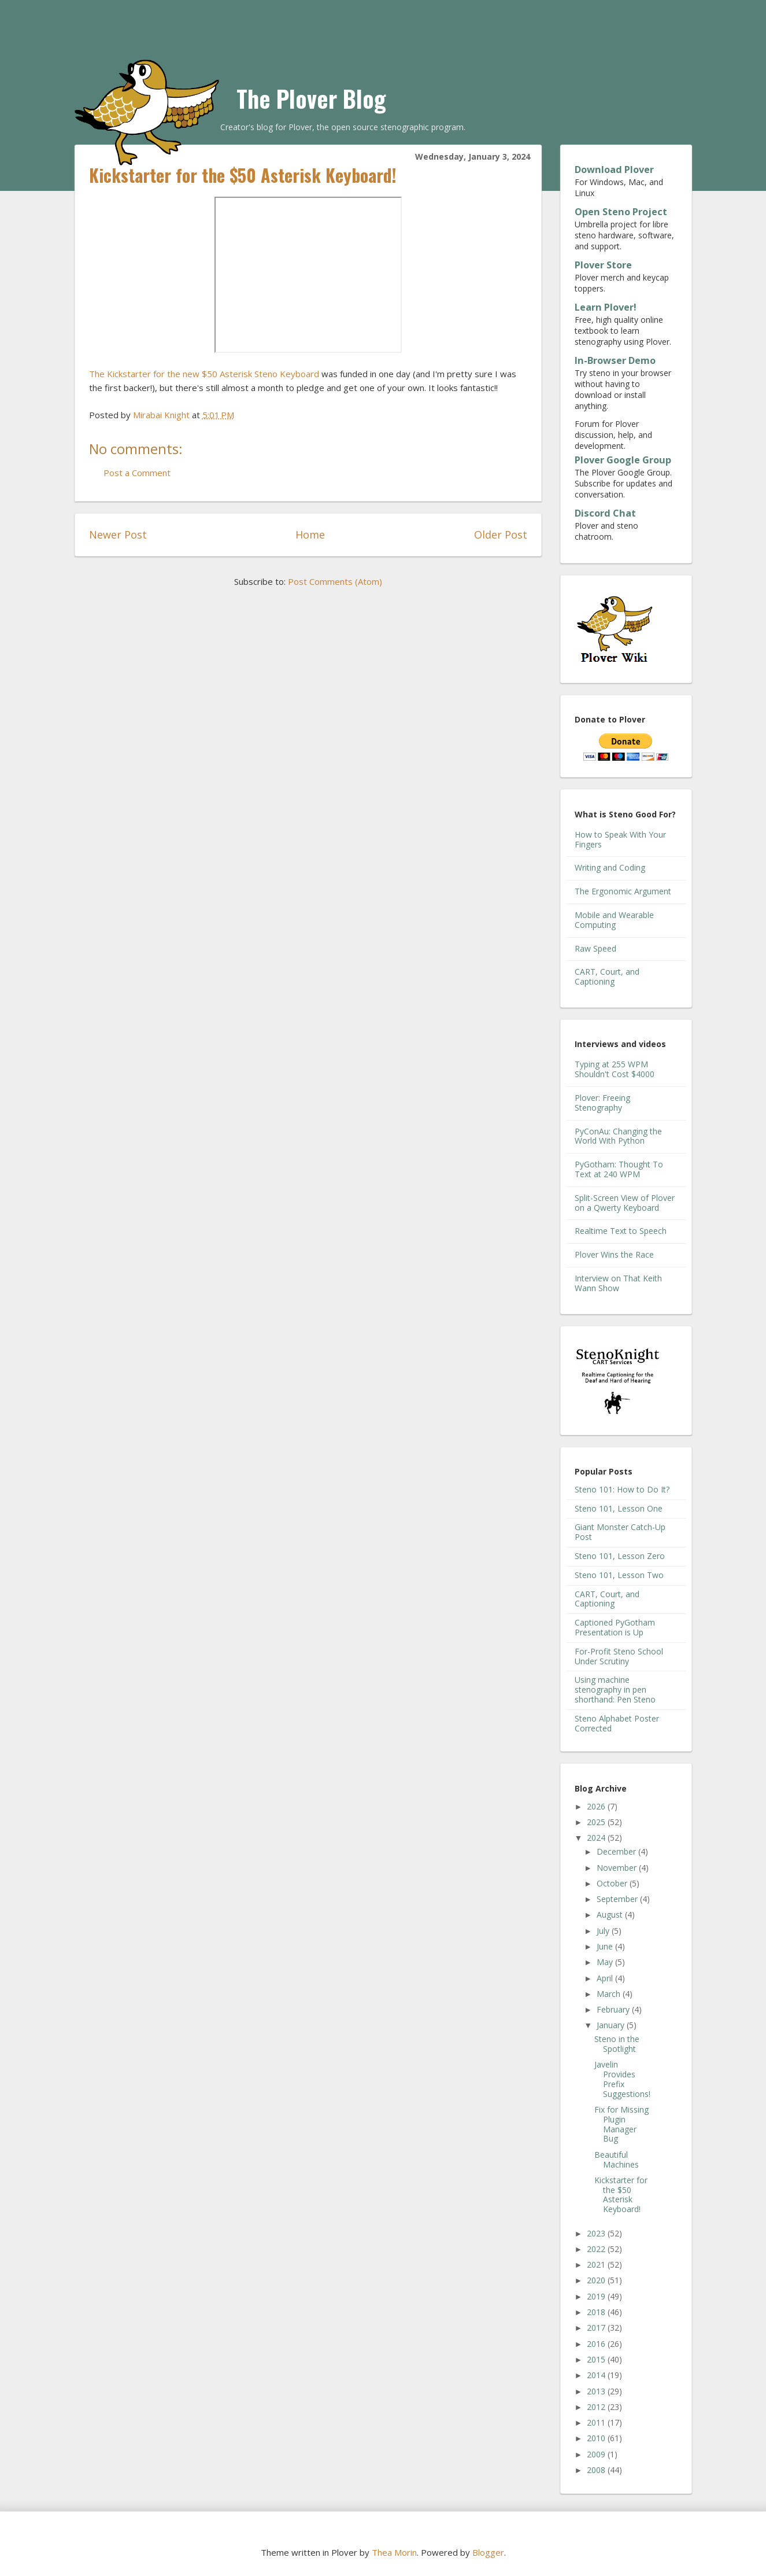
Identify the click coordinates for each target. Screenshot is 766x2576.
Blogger (488, 2552)
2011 (597, 2422)
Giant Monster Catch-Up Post (620, 1531)
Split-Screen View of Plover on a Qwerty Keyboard (625, 1202)
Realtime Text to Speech (621, 1230)
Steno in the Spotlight (616, 2043)
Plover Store (603, 265)
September (618, 1898)
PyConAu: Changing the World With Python (618, 1136)
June (606, 1946)
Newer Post (118, 534)
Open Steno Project (621, 211)
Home (310, 534)
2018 (597, 2311)
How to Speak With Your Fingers (620, 839)
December (617, 1851)
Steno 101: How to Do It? (622, 1489)
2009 (597, 2454)
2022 (597, 2248)
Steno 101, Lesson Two (619, 1574)
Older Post (500, 534)
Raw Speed (595, 948)
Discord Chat (605, 513)
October (613, 1883)
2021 (597, 2264)
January (612, 2024)
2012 (597, 2406)
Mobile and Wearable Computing (614, 919)
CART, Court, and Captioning (607, 976)
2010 (597, 2438)
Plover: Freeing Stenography (602, 1102)
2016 (597, 2343)
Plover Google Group (623, 460)
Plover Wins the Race (614, 1254)
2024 (597, 1837)
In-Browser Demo (615, 360)
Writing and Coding (610, 867)
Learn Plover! (606, 307)
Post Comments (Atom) (335, 581)
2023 (597, 2233)
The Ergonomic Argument (623, 891)
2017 (597, 2327)
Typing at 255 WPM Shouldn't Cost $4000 (614, 1069)
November (618, 1867)
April (606, 1978)
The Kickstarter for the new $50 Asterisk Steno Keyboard (204, 373)
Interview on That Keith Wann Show (618, 1283)
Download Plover (614, 169)
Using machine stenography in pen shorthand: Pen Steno (615, 1689)
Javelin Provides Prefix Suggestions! (622, 2079)
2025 (597, 1821)
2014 (597, 2374)
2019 (597, 2296)
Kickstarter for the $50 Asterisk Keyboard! (620, 2194)
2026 (597, 1806)
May (606, 1961)
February (614, 2009)
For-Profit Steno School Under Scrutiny (619, 1656)
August (611, 1914)
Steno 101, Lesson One (619, 1508)
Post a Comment (137, 472)
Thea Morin (394, 2552)
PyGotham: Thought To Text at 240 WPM (619, 1169)
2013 (597, 2391)
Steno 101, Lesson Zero (620, 1555)
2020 (597, 2280)
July (604, 1930)
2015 (597, 2359)
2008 (597, 2469)
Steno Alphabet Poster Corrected (617, 1723)
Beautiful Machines (616, 2159)
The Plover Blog (311, 98)
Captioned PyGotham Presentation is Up (615, 1627)
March (610, 1993)
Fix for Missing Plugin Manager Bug (621, 2124)
